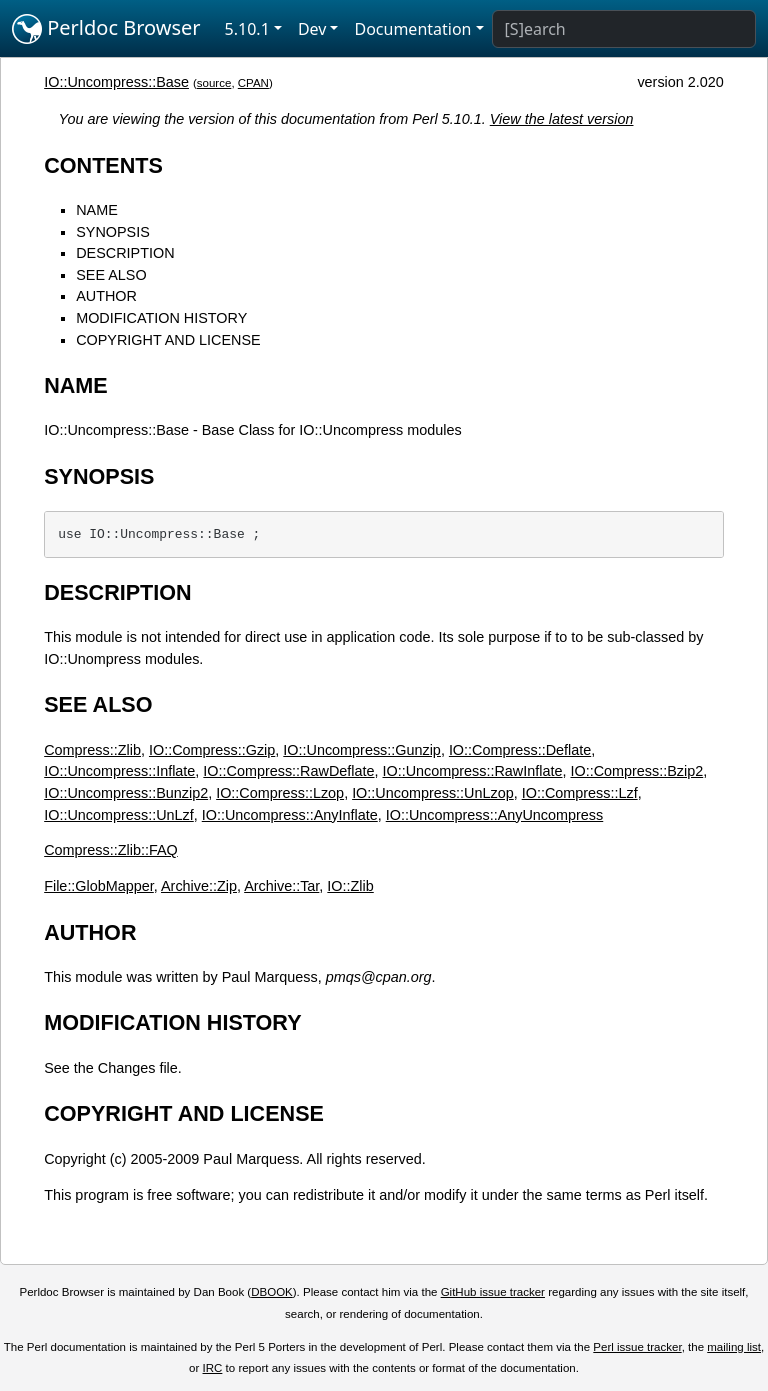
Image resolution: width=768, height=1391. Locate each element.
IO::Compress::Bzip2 (636, 771)
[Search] (624, 29)
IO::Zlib (350, 886)
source (214, 83)
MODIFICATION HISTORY (161, 318)
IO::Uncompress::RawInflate (473, 771)
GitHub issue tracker (493, 1292)
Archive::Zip (199, 886)
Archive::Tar (281, 886)
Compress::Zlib (92, 750)
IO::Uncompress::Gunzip (362, 750)
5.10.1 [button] (247, 29)
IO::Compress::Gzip (212, 750)
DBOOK (272, 1292)
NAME (97, 210)
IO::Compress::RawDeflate (288, 771)
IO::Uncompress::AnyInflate (290, 815)
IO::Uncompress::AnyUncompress (495, 815)
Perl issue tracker (637, 1347)
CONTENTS (103, 165)
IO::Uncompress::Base (116, 82)
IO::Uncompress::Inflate (119, 771)
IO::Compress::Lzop (280, 793)
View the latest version (562, 119)
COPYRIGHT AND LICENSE (168, 340)
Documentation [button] (412, 29)
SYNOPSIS (113, 232)
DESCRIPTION (125, 253)
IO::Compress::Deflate (520, 750)
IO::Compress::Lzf (580, 793)
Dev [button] (312, 29)
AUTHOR (106, 296)
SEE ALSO (111, 275)
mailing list (734, 1347)
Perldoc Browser (106, 29)
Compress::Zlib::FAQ (111, 850)
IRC (213, 1368)
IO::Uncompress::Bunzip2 (126, 793)
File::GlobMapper (99, 886)
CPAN (253, 83)
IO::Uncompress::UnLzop (433, 793)
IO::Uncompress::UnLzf (119, 815)
